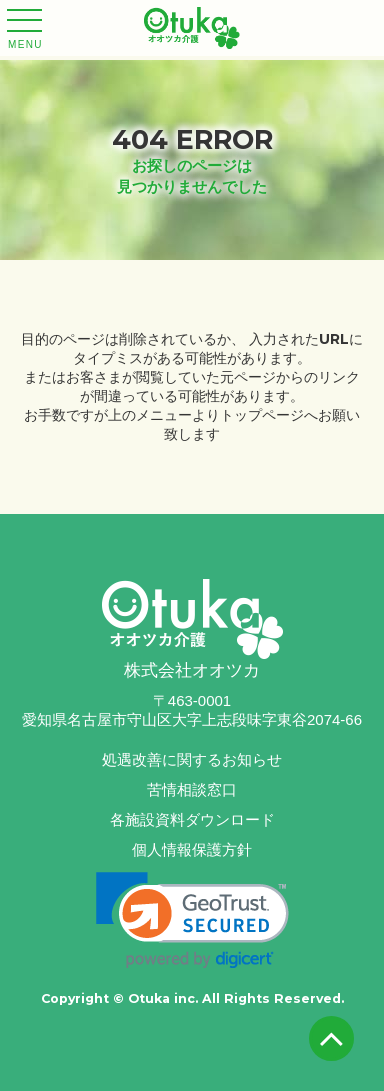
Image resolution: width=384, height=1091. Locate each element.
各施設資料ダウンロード (192, 819)
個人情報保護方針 (192, 849)
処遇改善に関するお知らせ (192, 759)
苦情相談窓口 (192, 789)
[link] (192, 920)
